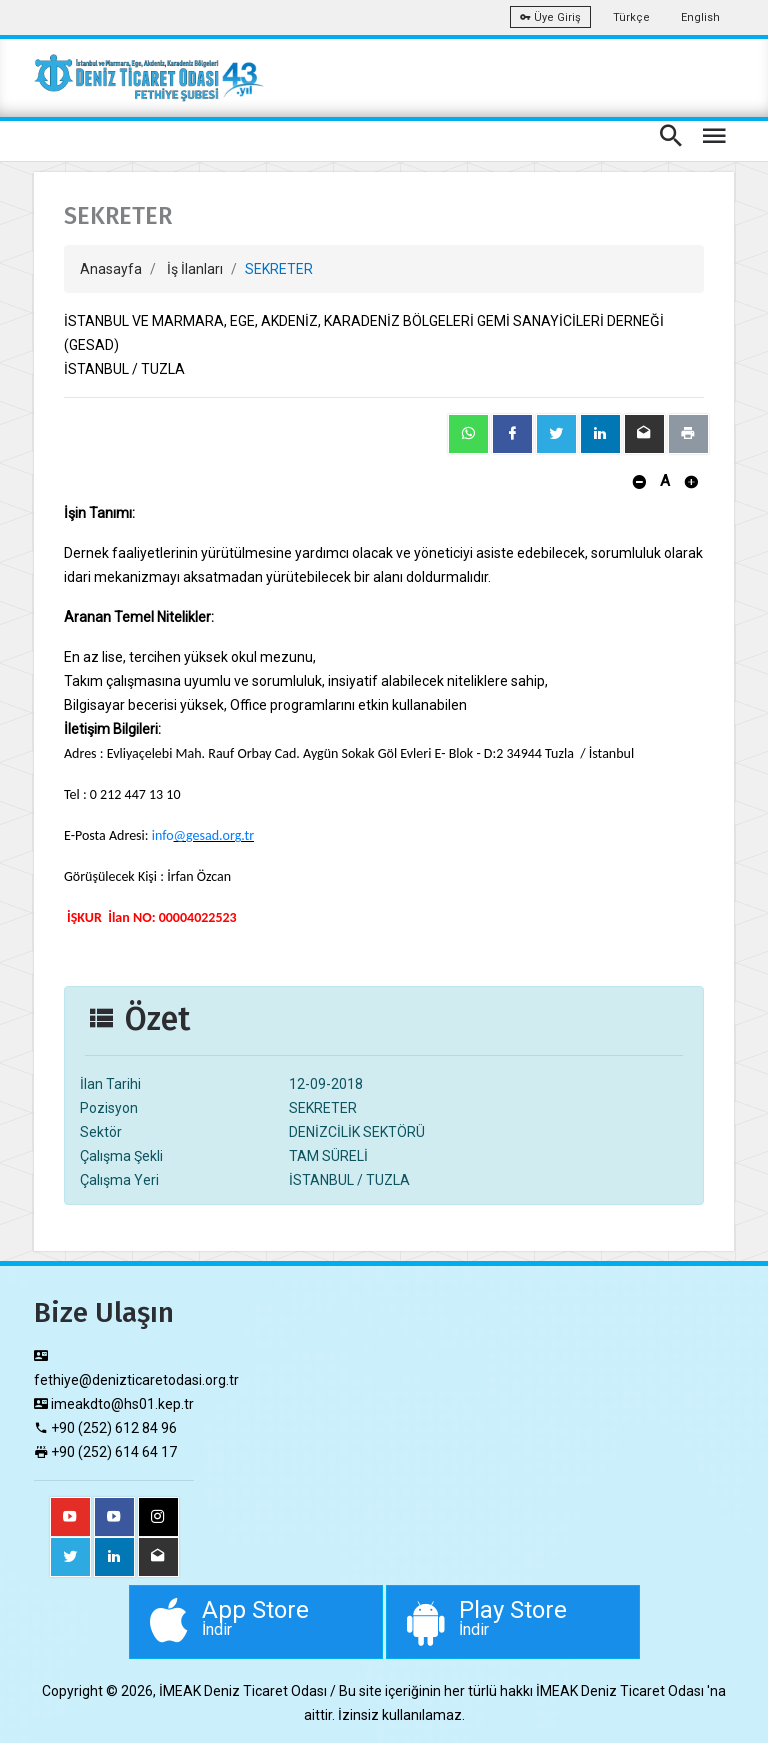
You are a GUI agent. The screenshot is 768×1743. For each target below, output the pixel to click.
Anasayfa (111, 269)
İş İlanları (195, 269)
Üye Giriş (550, 17)
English (700, 17)
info (163, 835)
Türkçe (631, 17)
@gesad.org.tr (214, 835)
